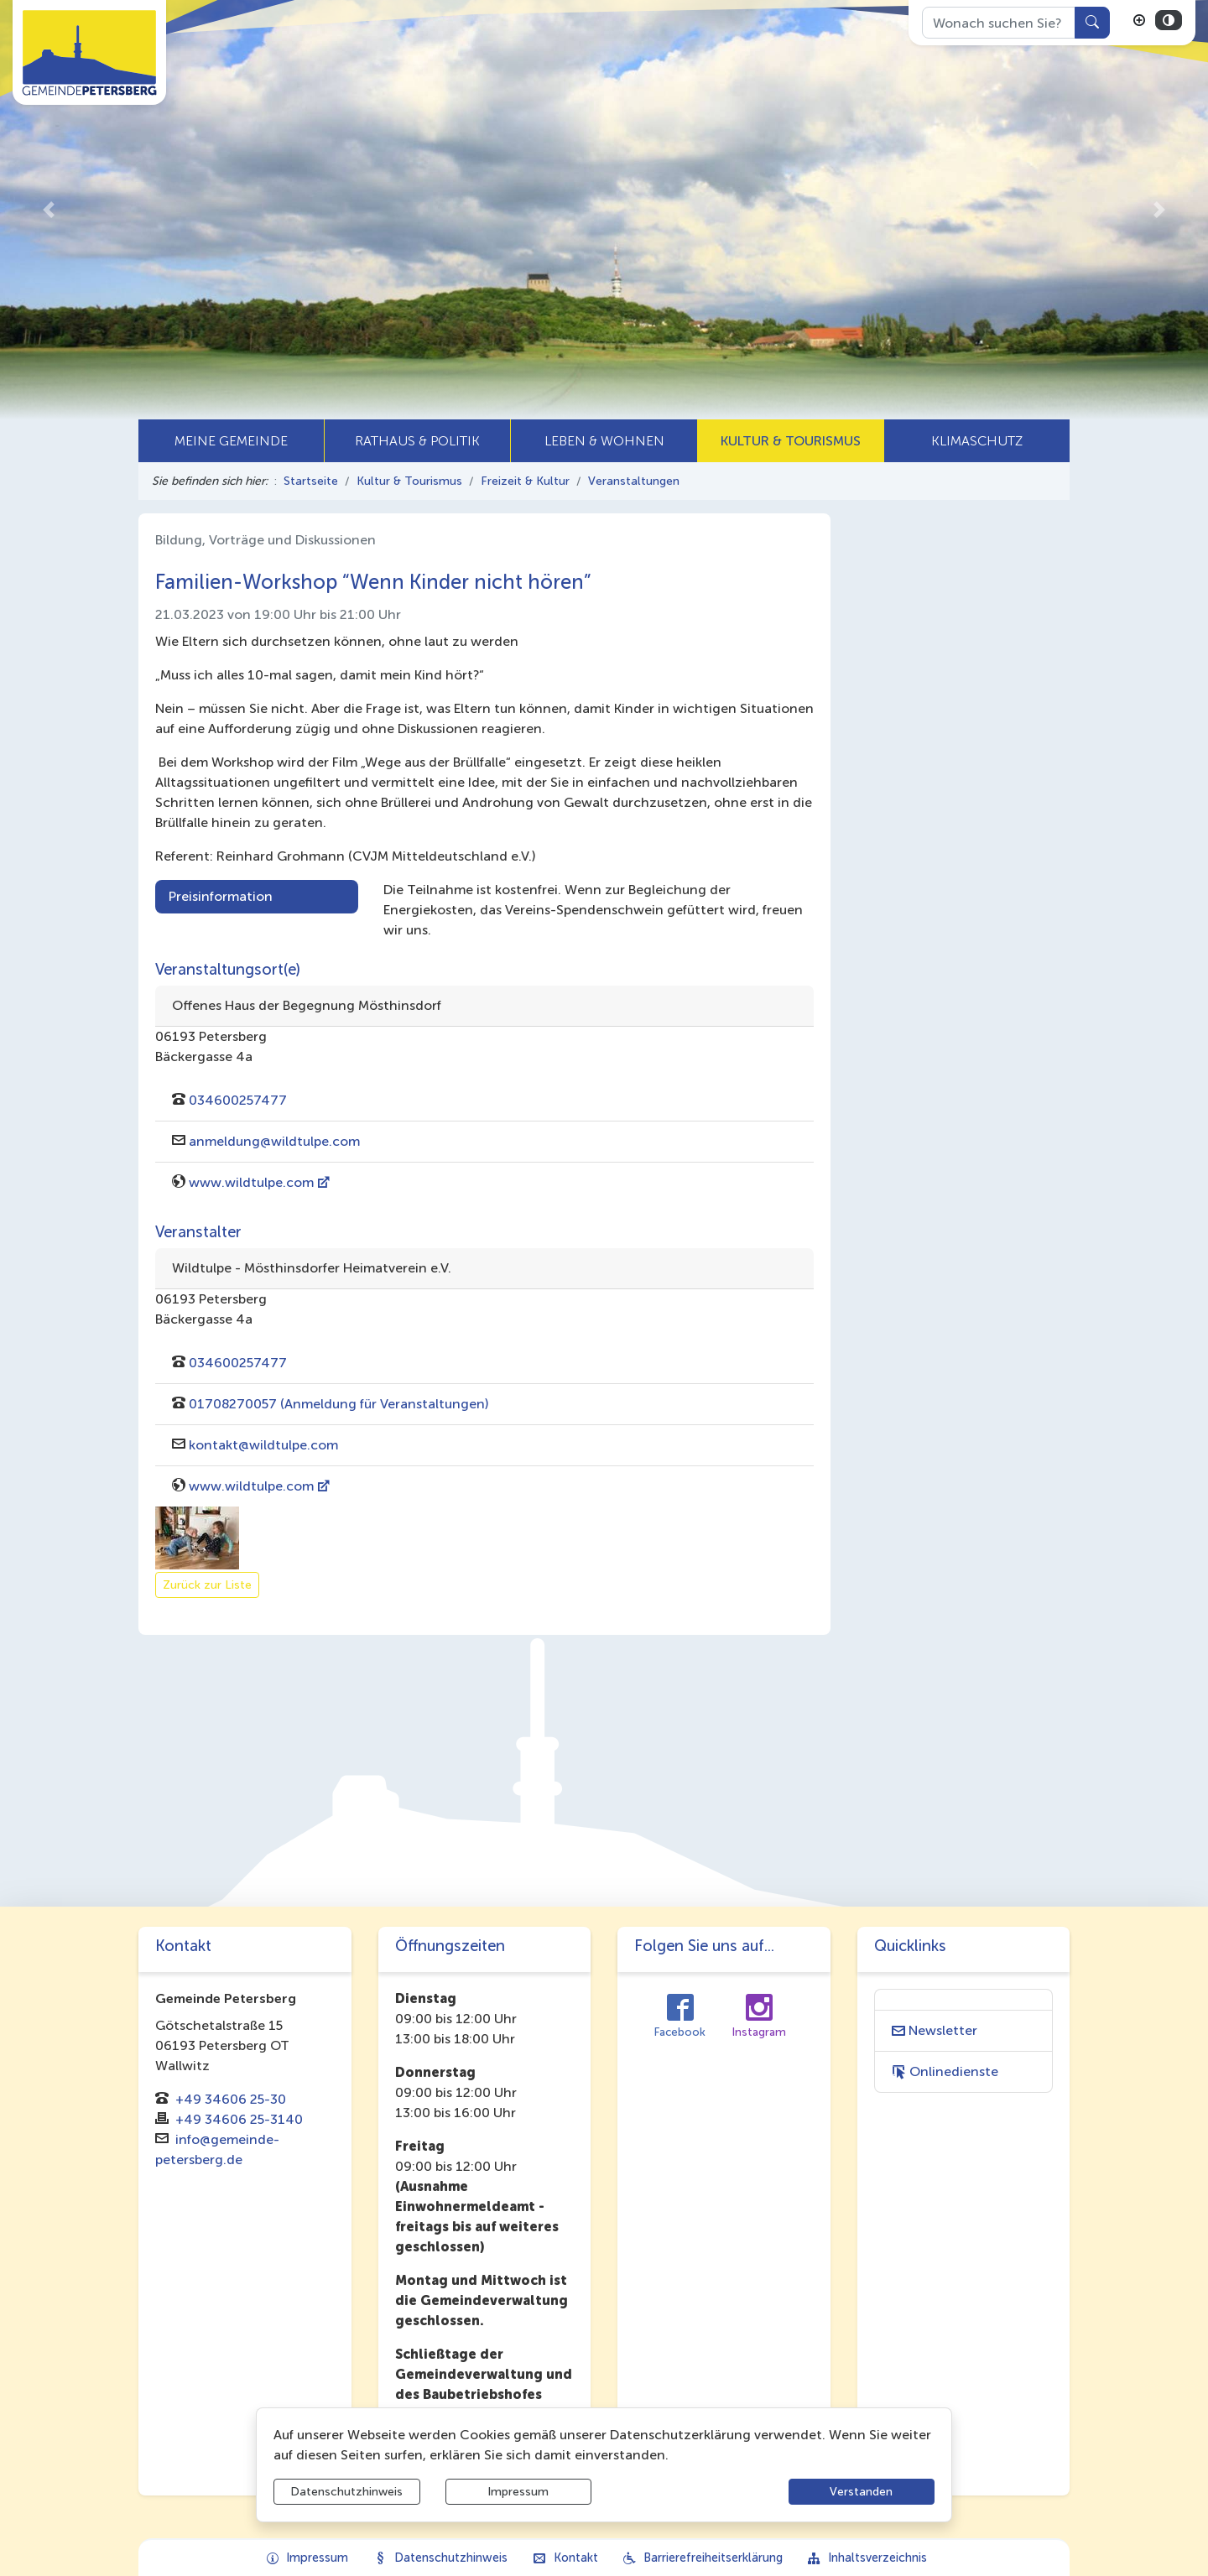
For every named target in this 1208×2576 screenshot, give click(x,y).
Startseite (311, 481)
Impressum (518, 2492)
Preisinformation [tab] (221, 896)
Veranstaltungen (634, 481)
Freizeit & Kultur (525, 481)
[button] (48, 209)
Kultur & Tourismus (409, 481)
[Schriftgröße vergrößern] (1139, 20)
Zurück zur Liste (207, 1585)
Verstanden (861, 2492)
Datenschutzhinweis (346, 2492)
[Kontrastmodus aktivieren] (1168, 20)
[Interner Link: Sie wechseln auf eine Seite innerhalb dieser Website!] (964, 2031)
